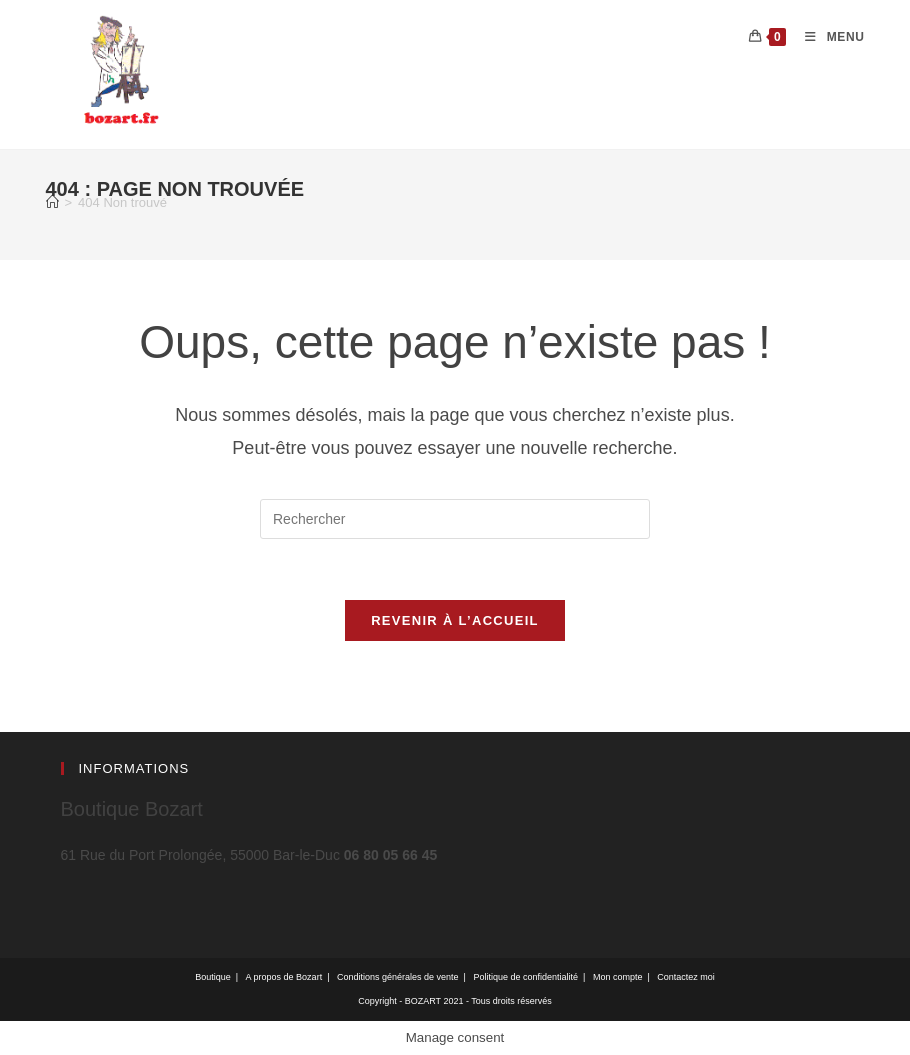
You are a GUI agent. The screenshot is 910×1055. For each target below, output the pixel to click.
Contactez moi (686, 977)
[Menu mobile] (827, 37)
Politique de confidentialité (525, 977)
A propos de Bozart (284, 977)
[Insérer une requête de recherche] (455, 519)
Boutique (213, 977)
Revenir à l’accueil (455, 620)
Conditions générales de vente (398, 977)
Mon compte (618, 977)
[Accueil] (52, 202)
